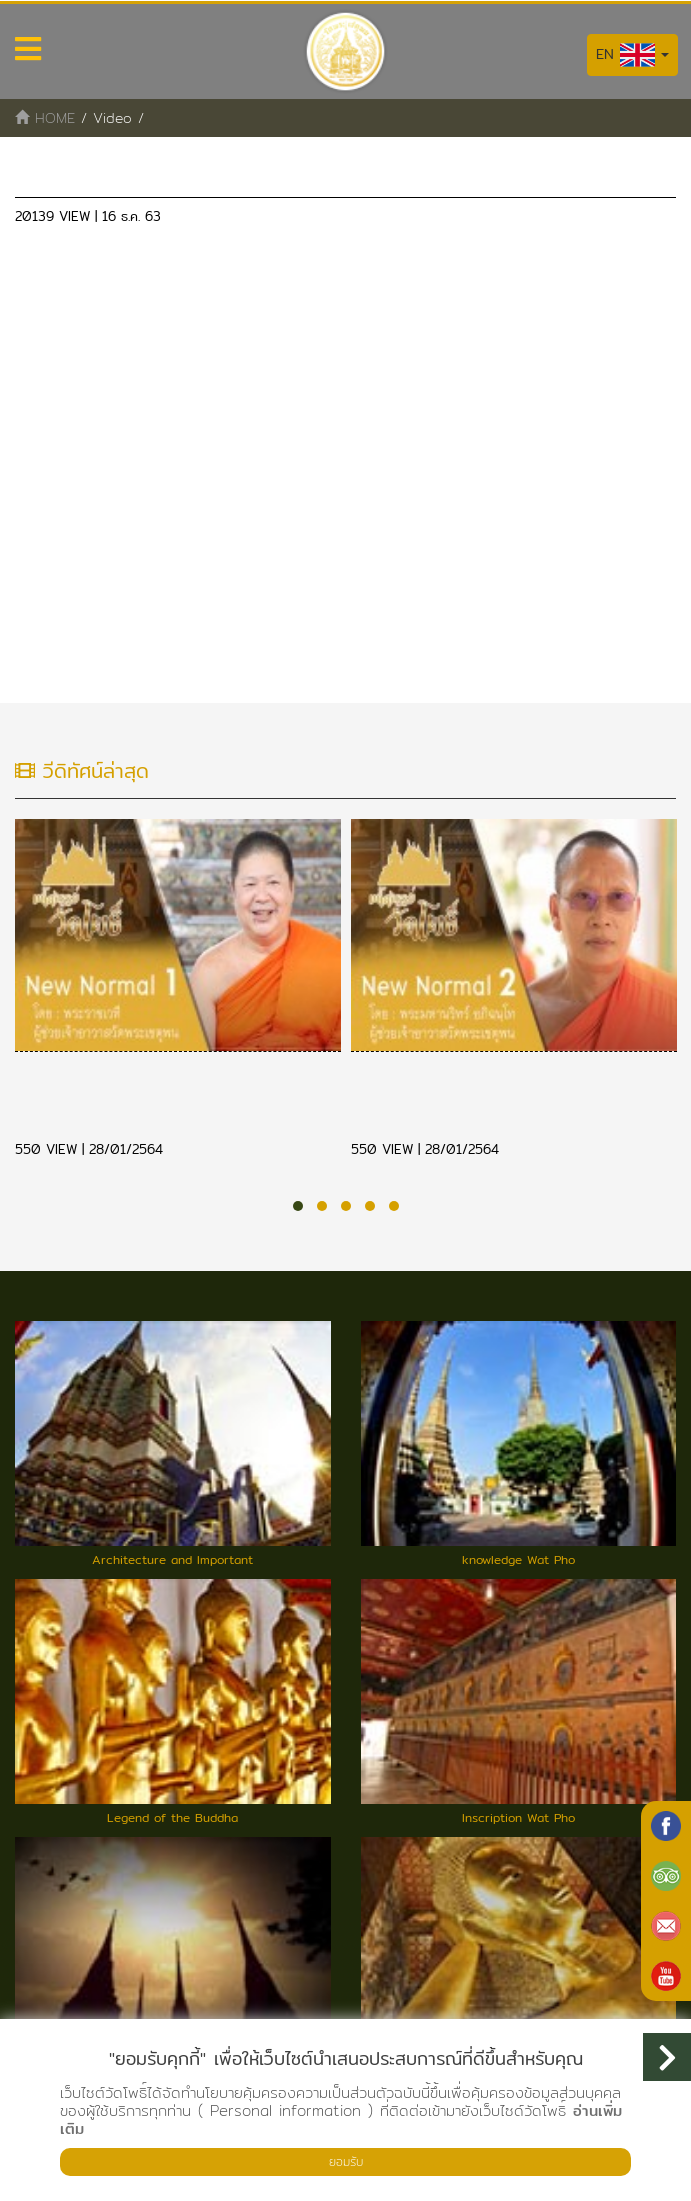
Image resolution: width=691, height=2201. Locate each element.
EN (632, 55)
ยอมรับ (346, 2161)
